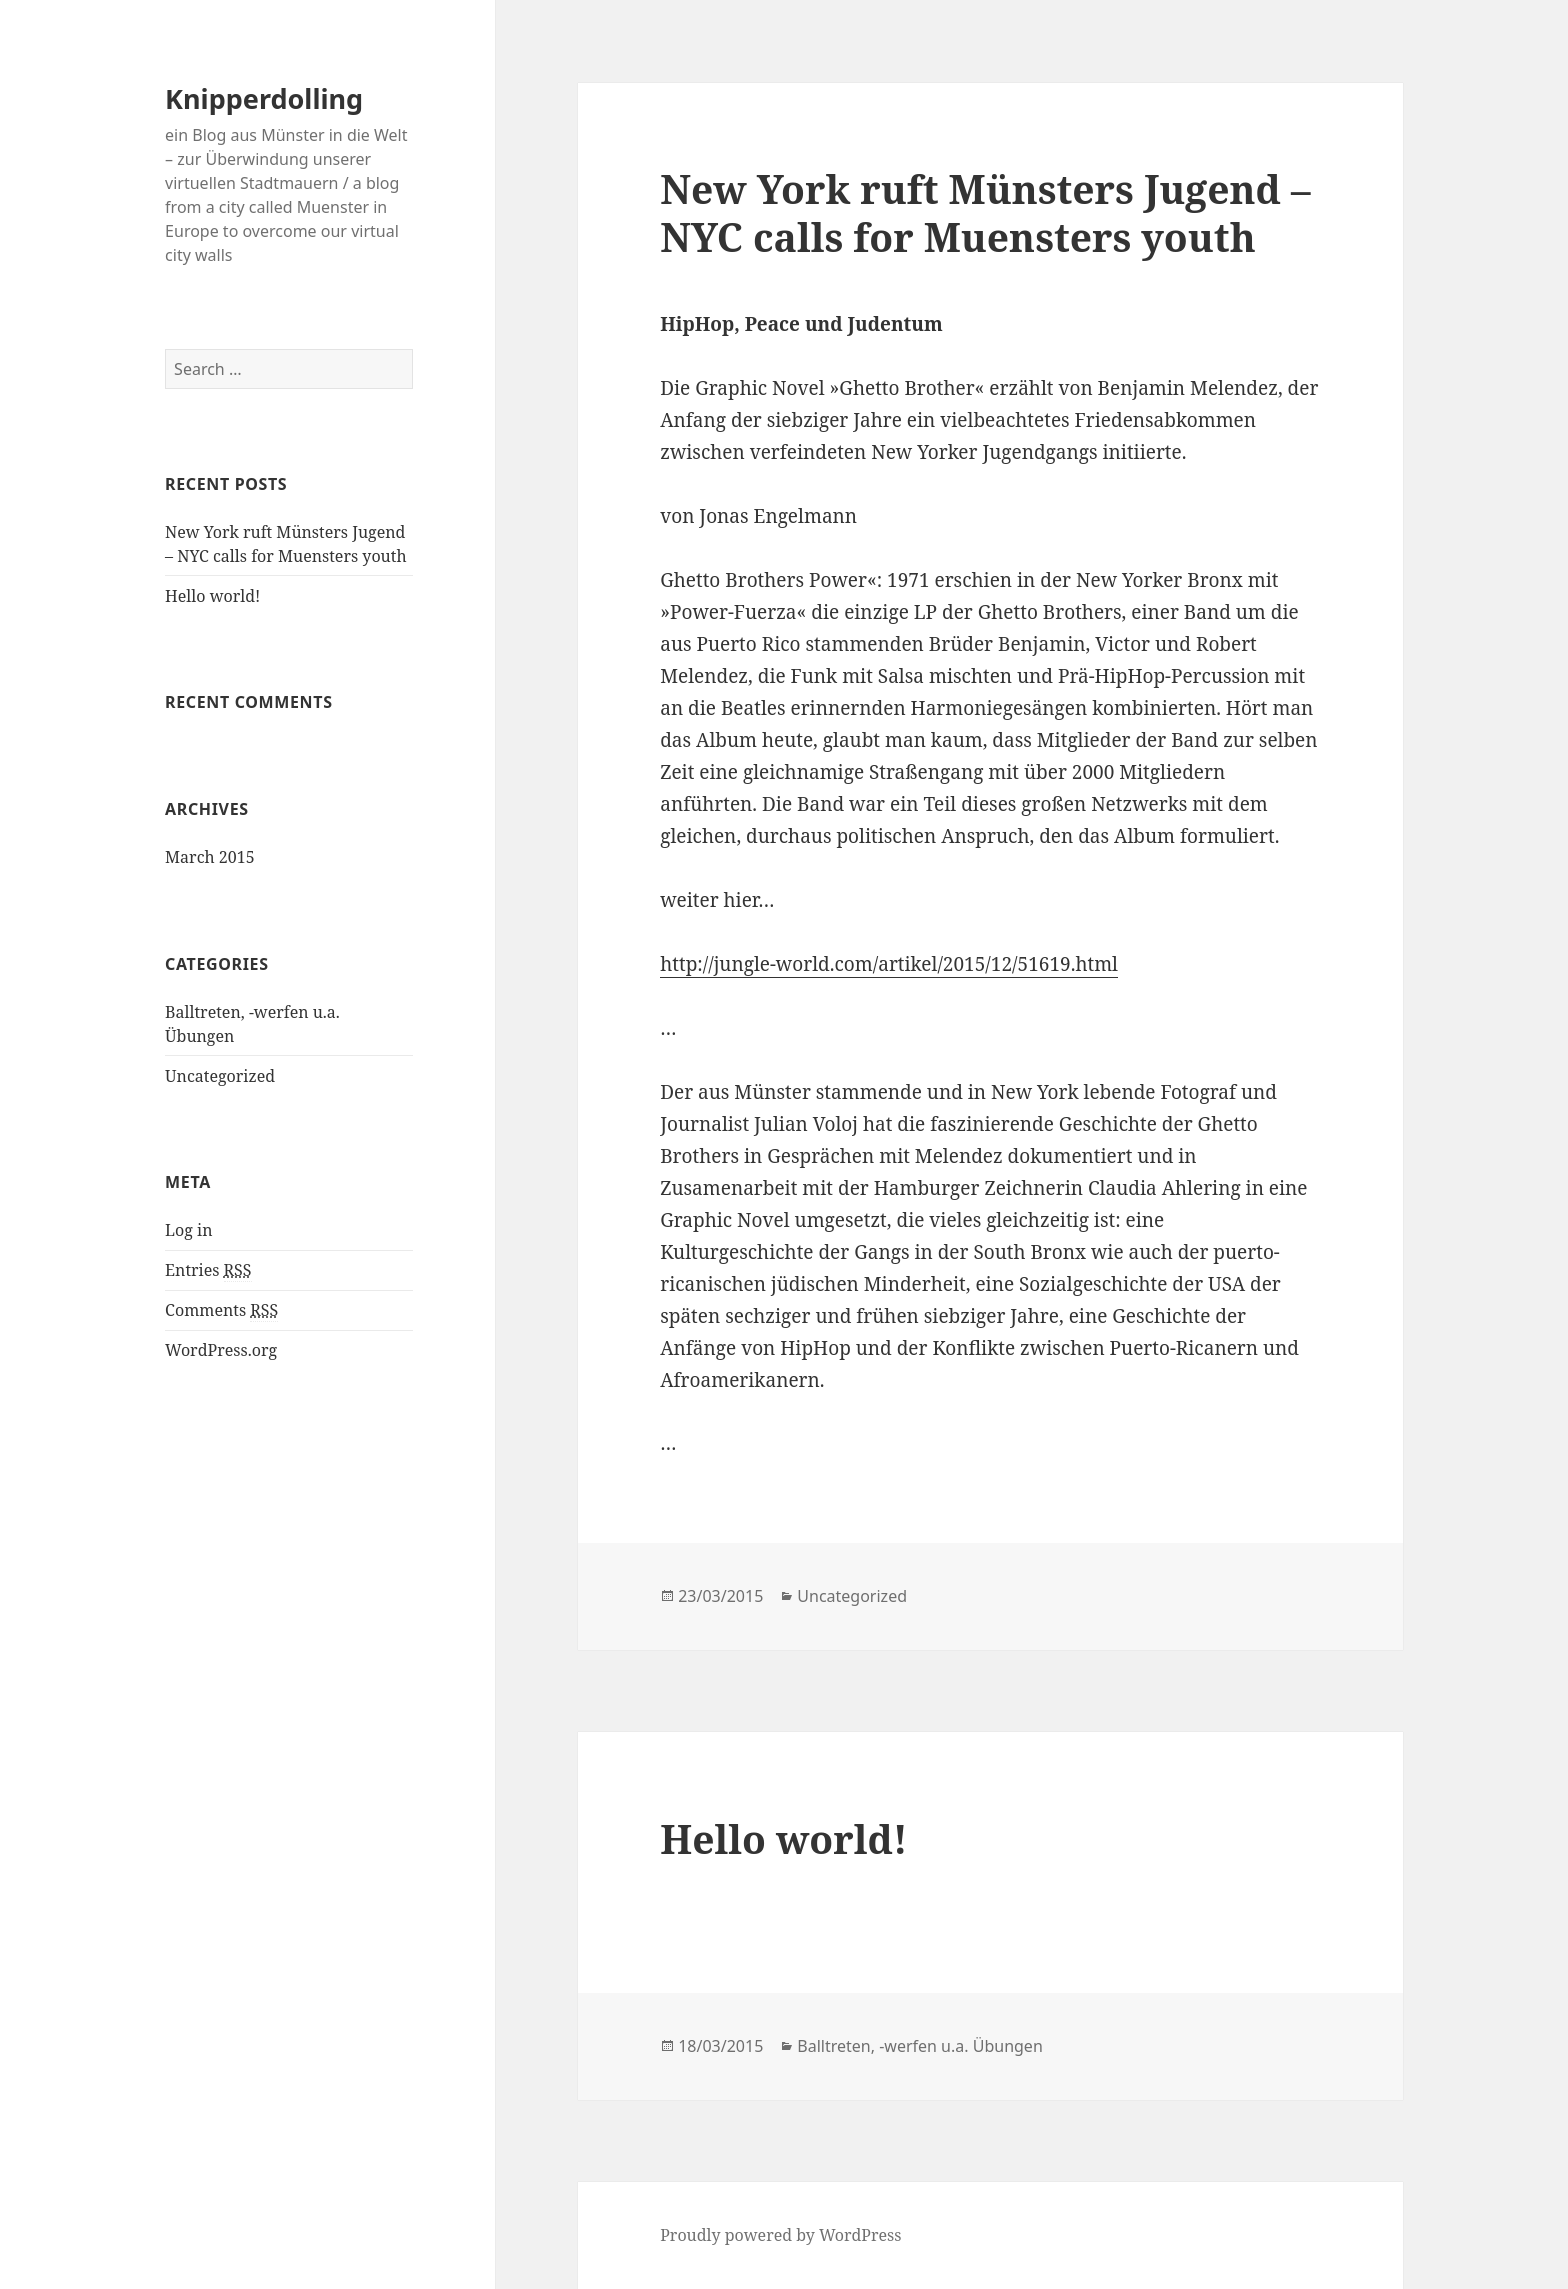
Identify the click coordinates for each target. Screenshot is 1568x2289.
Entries (208, 1270)
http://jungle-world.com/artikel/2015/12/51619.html (889, 964)
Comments (221, 1310)
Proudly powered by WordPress (780, 2235)
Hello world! (212, 596)
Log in (188, 1230)
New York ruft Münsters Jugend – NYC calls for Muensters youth (985, 212)
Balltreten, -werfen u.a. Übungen (919, 2046)
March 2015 (210, 857)
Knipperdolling (264, 98)
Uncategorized (220, 1076)
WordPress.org (221, 1350)
